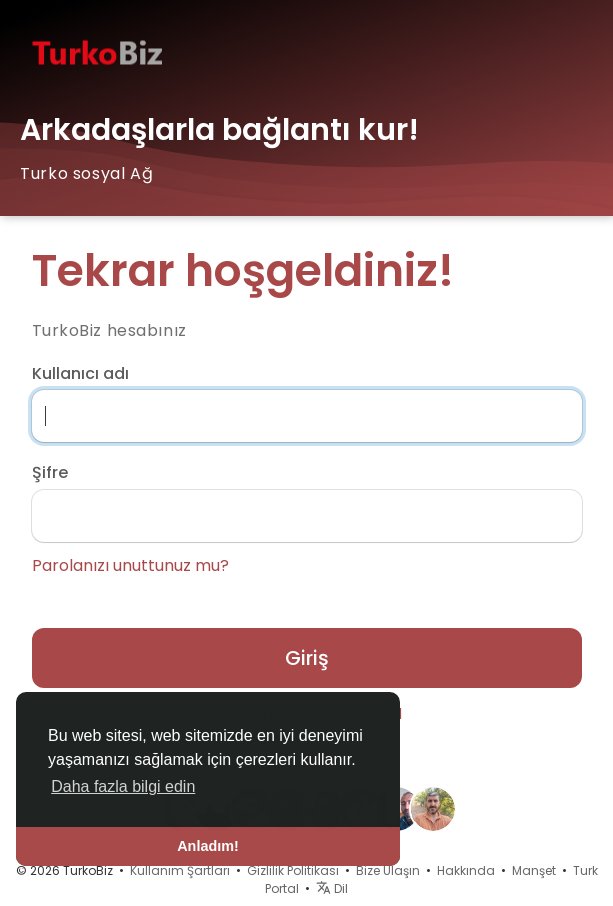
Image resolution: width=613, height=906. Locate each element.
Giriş (307, 658)
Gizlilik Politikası (293, 870)
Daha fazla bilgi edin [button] (123, 786)
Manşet (534, 870)
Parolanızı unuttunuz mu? (130, 566)
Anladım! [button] (208, 846)
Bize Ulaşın (388, 870)
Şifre (50, 473)
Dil (332, 888)
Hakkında (466, 870)
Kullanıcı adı (80, 374)
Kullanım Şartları (180, 870)
